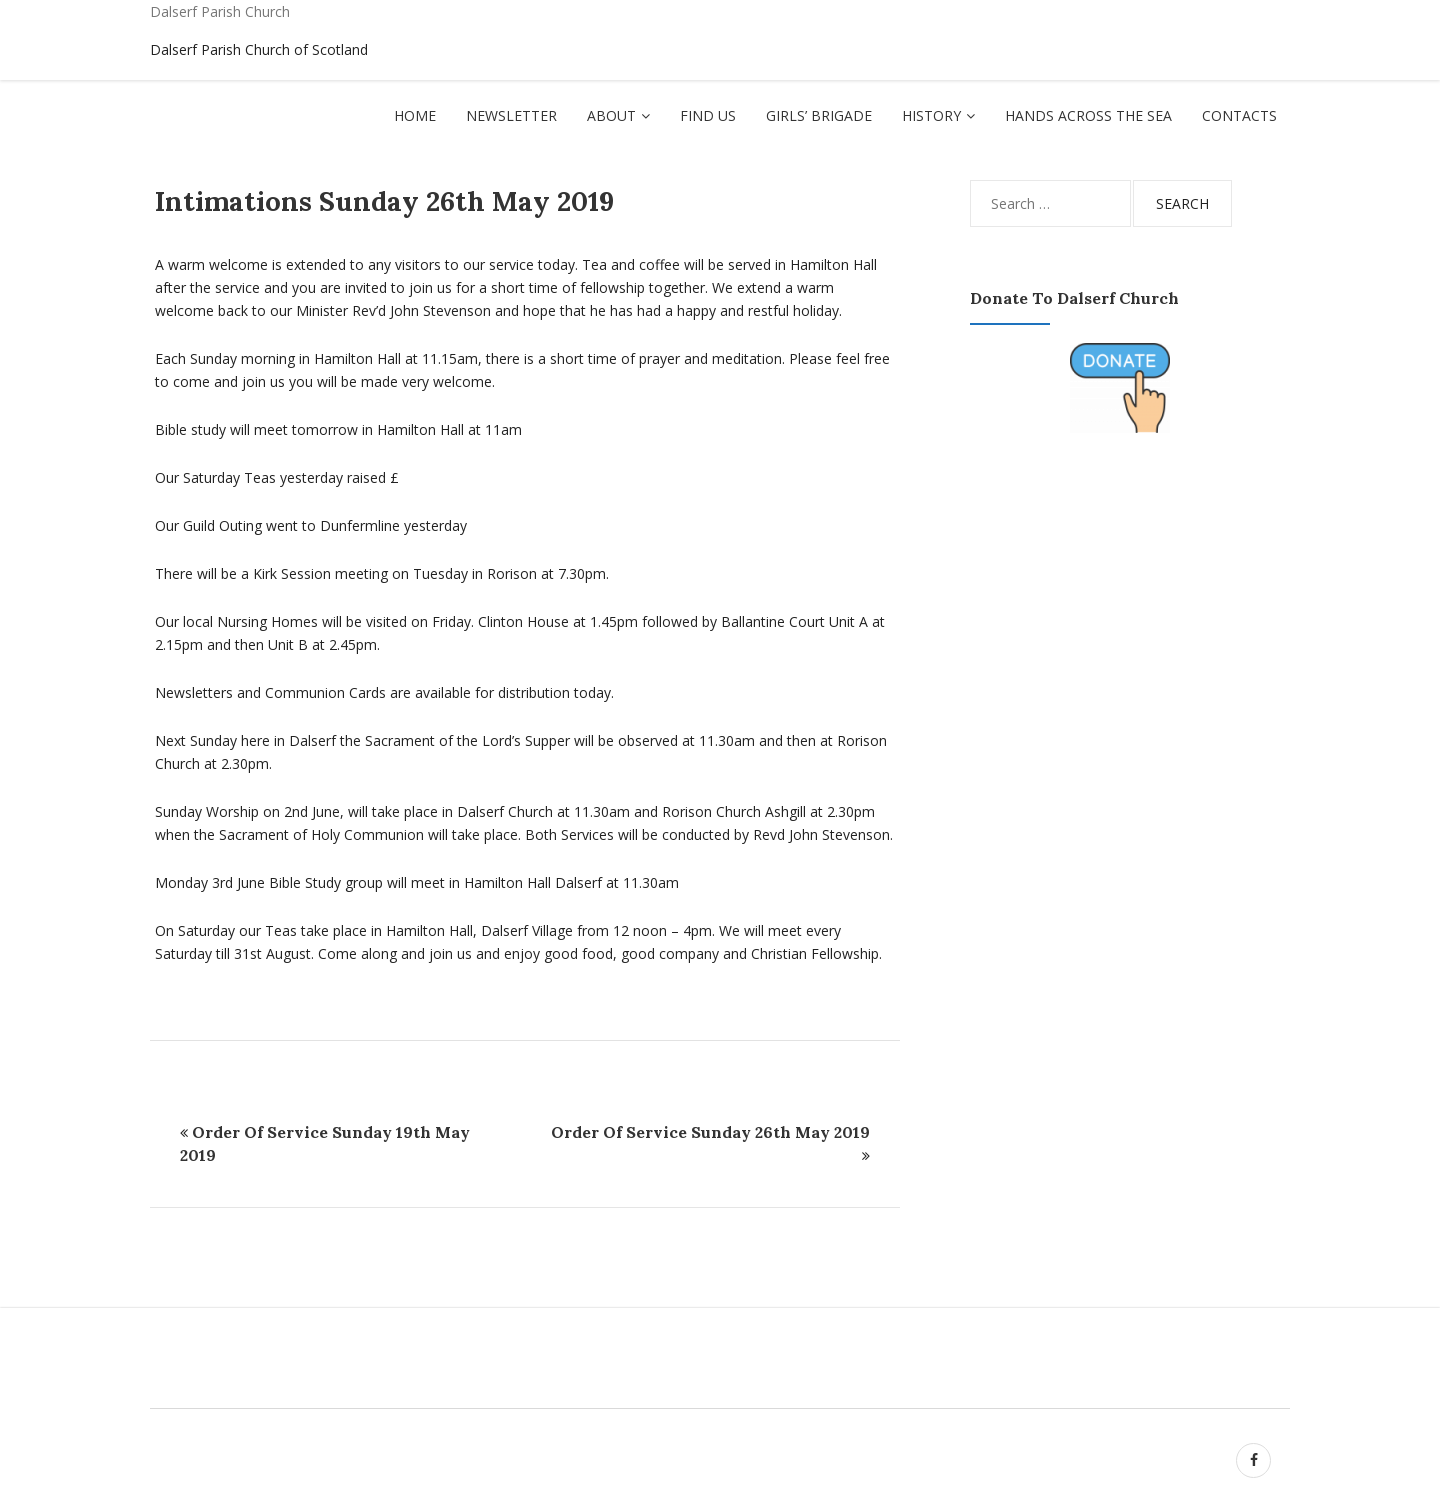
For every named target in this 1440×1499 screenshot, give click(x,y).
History (931, 115)
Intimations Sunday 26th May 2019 (384, 201)
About (611, 115)
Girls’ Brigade (819, 115)
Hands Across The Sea (1088, 115)
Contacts (1239, 115)
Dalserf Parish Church (220, 11)
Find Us (708, 115)
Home (415, 115)
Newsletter (511, 115)
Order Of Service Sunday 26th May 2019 (710, 1132)
